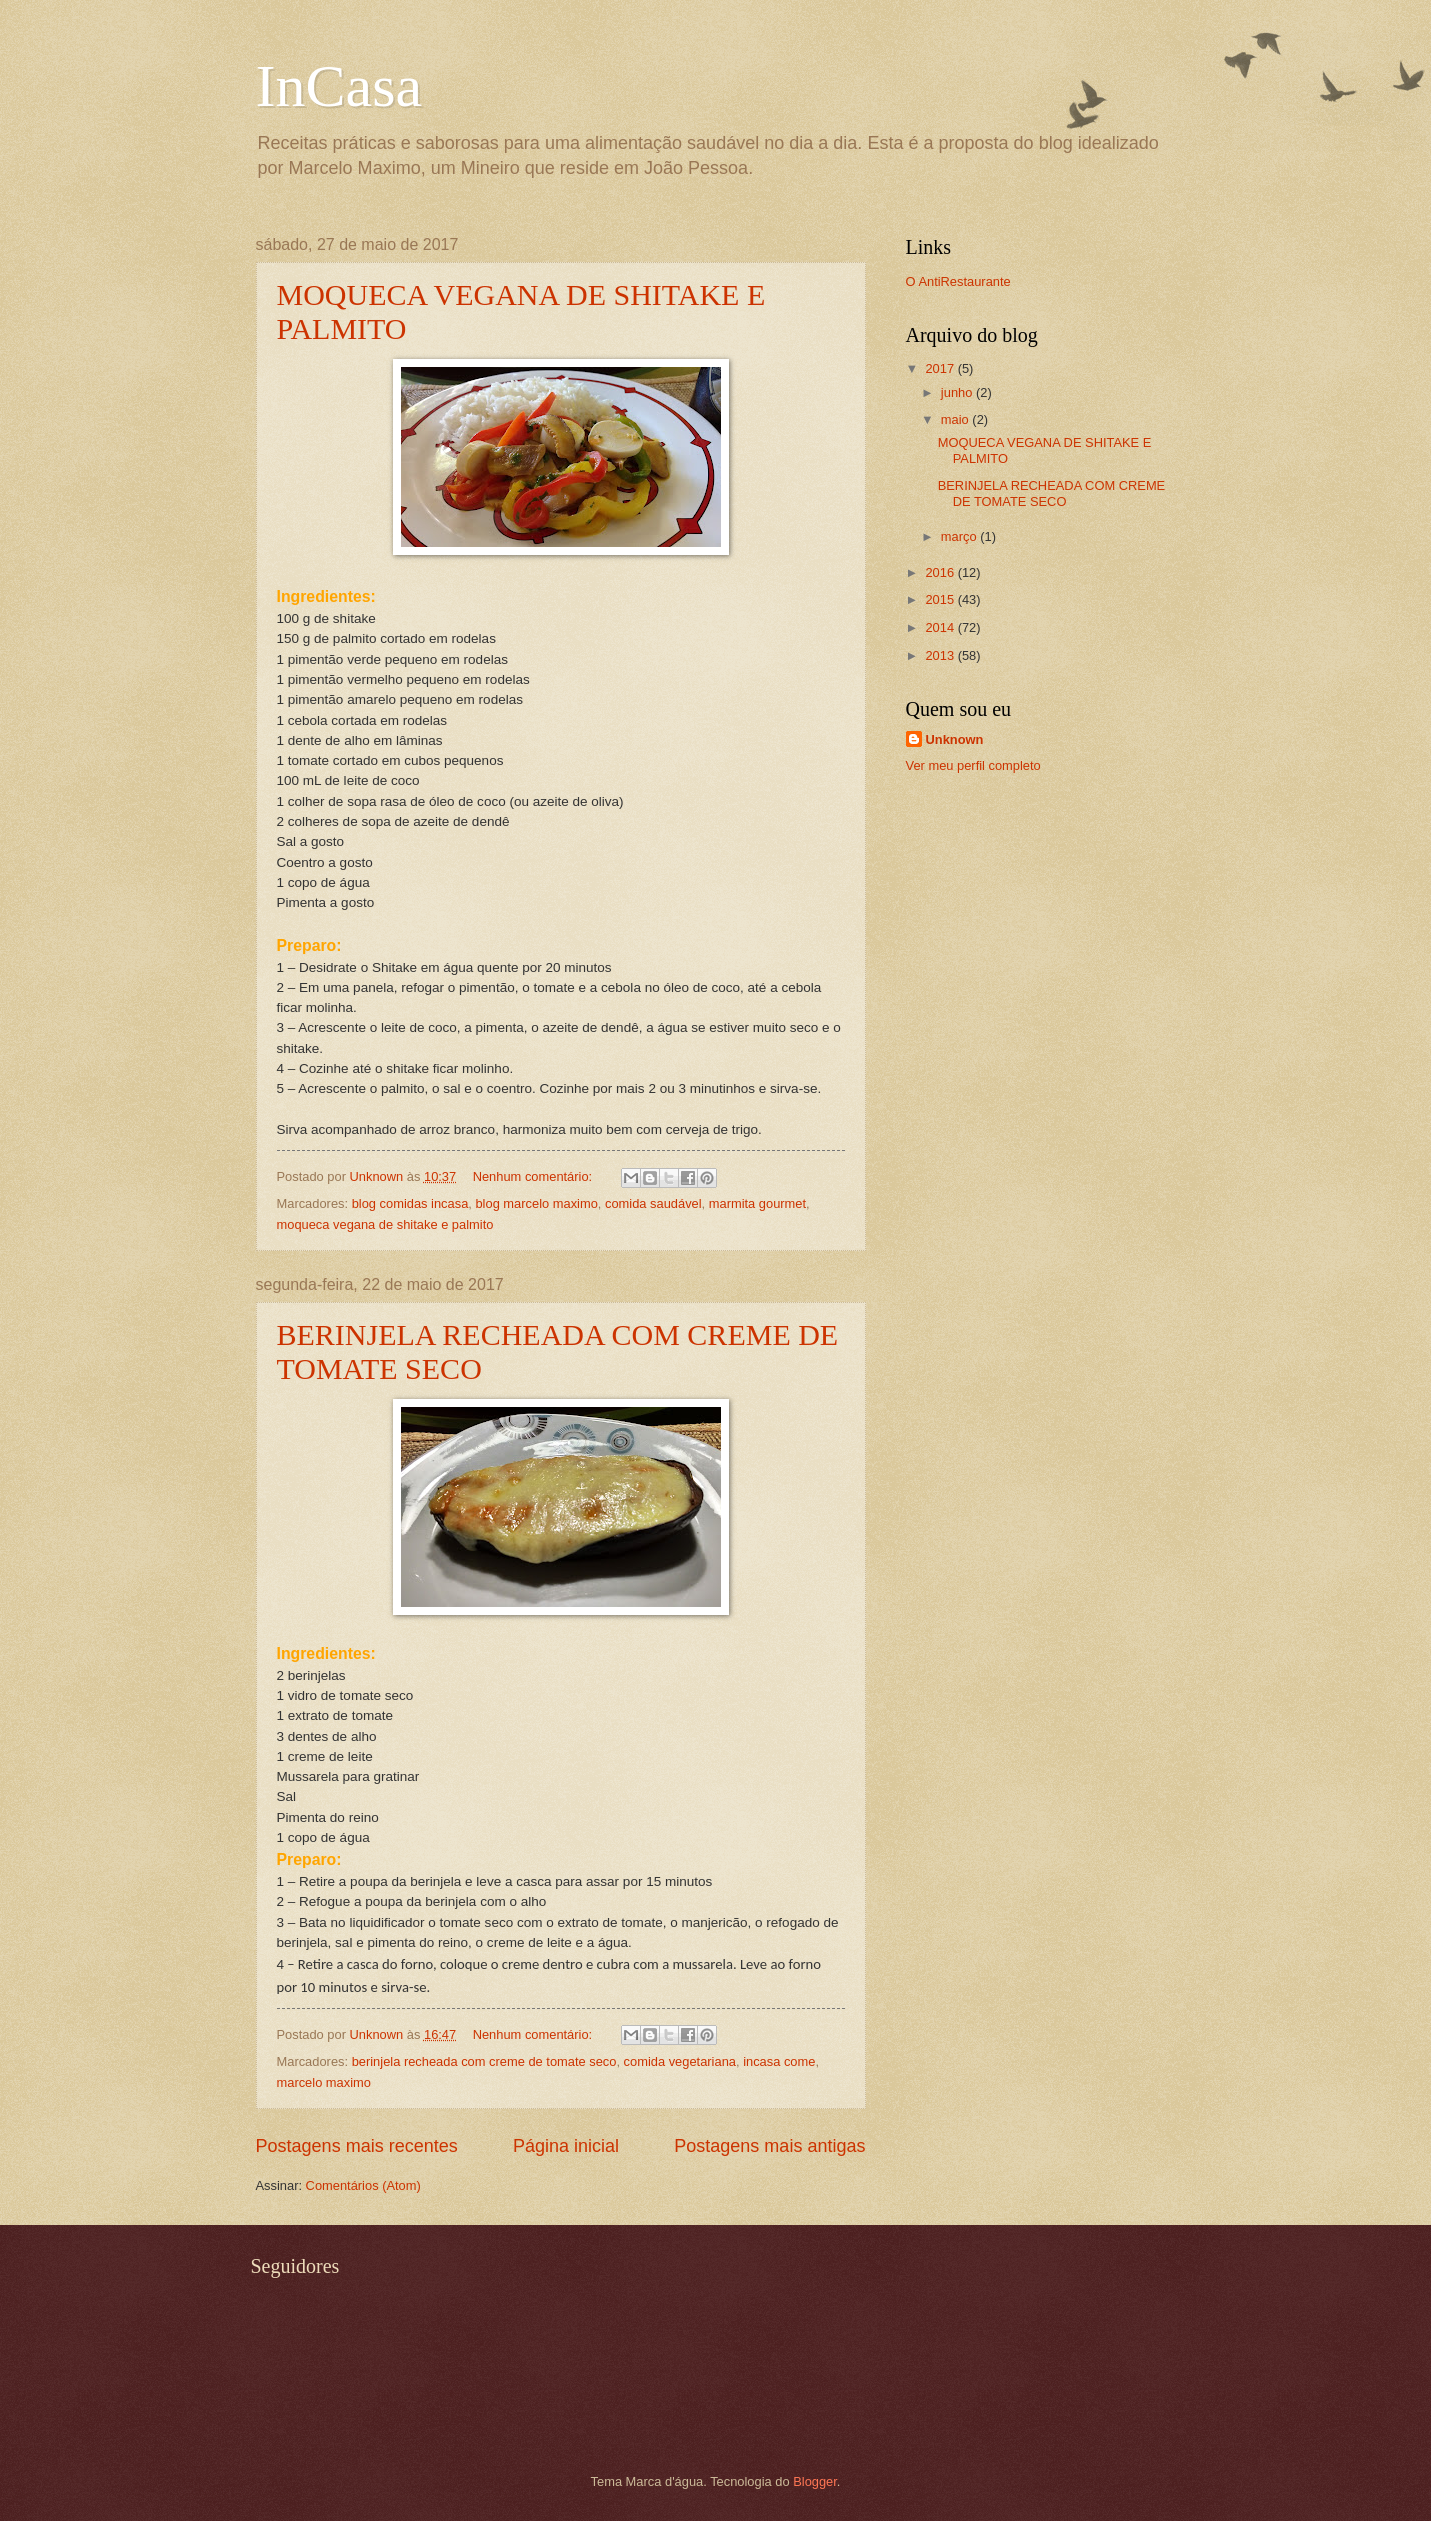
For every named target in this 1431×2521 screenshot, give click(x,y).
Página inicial (566, 2146)
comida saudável (653, 1203)
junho (958, 392)
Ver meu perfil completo (973, 765)
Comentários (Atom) (363, 2185)
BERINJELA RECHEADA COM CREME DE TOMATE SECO (1052, 493)
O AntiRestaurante (958, 281)
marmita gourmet (757, 1203)
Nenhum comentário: (534, 1176)
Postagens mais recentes (357, 2146)
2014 (941, 627)
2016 (941, 572)
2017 (941, 368)
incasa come (779, 2061)
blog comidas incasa (410, 1203)
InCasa (339, 86)
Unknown (955, 739)
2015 (941, 599)
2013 (941, 655)
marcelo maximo (324, 2082)
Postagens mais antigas (769, 2146)
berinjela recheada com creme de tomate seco (484, 2061)
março (960, 536)
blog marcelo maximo (536, 1203)
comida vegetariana (680, 2061)
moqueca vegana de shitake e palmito (385, 1224)
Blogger (815, 2481)
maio (956, 419)
